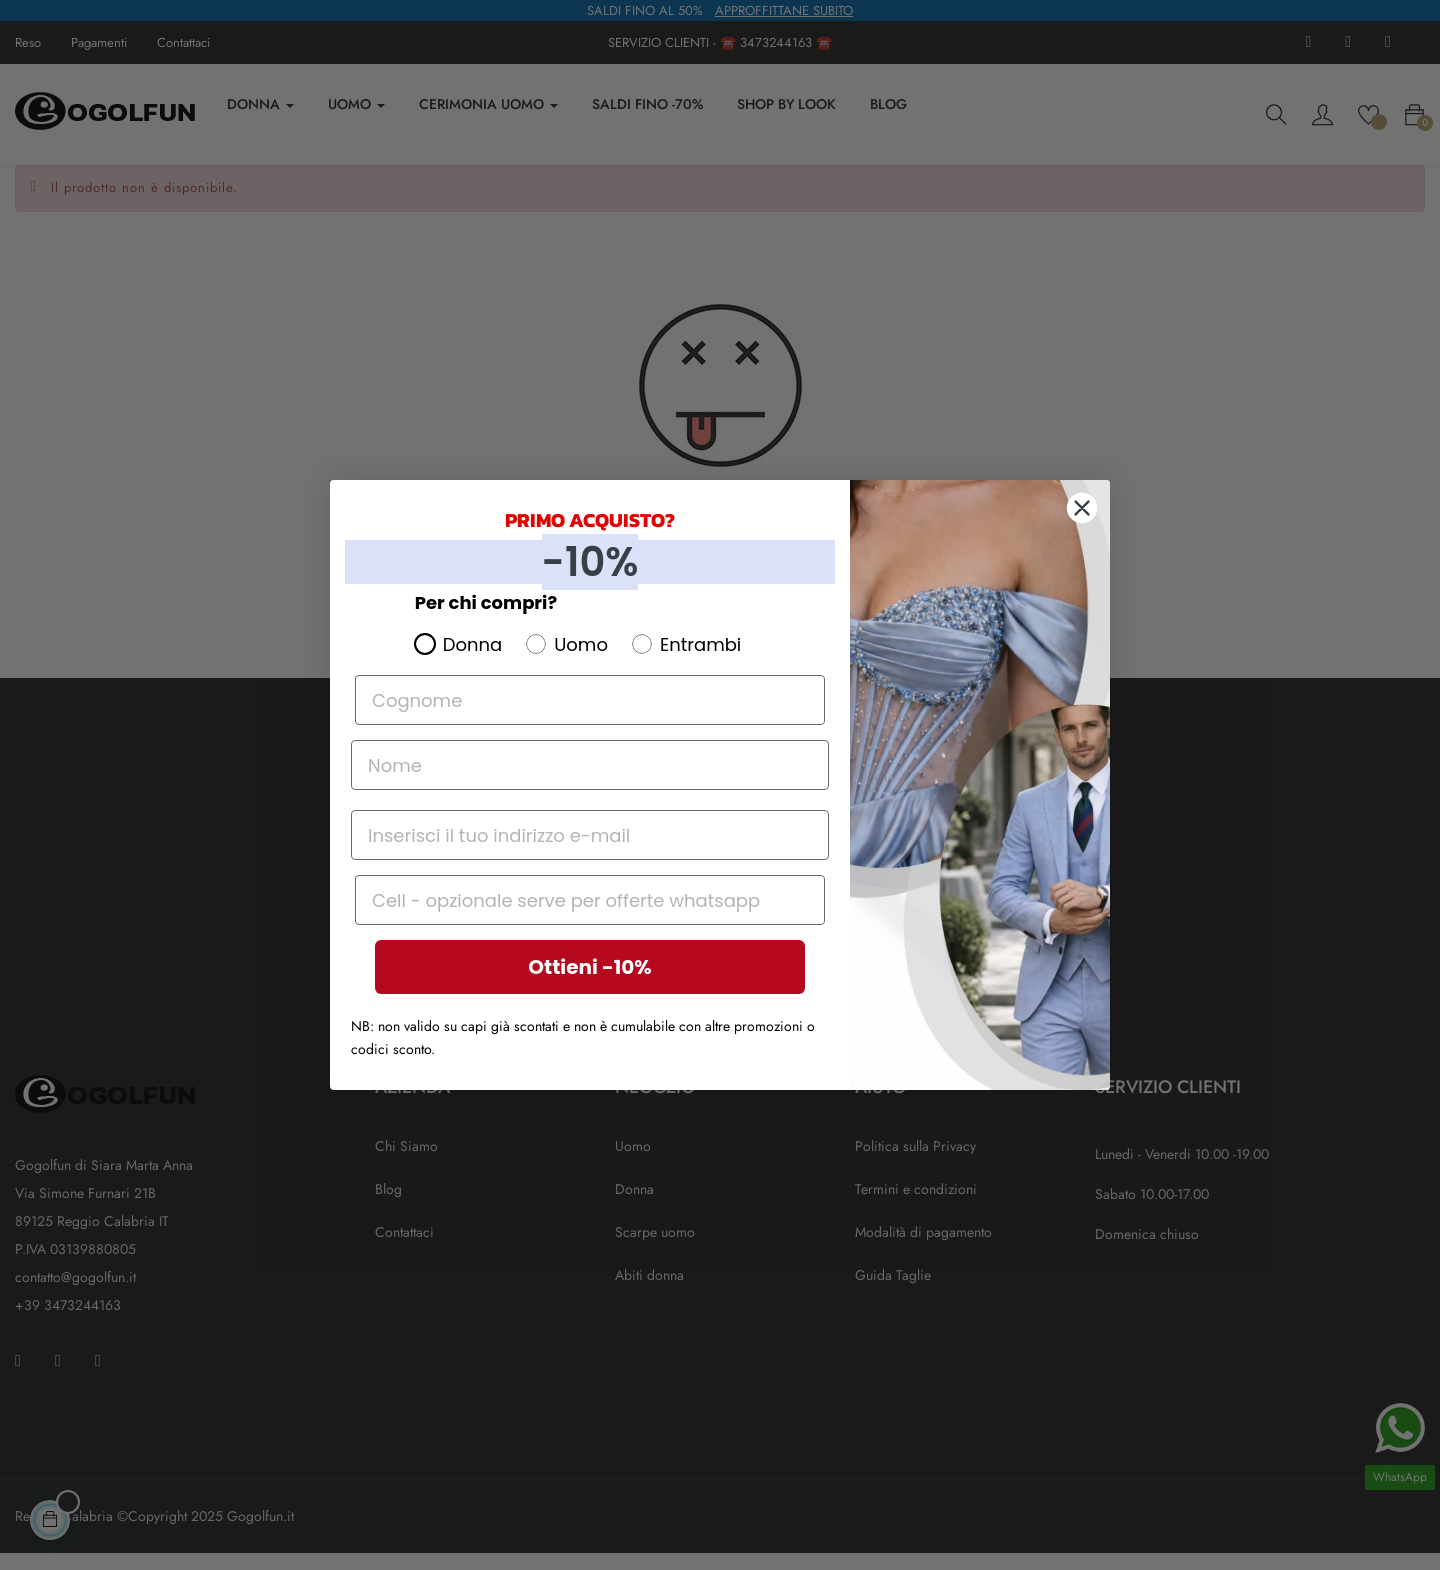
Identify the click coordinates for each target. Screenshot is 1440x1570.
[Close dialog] (1082, 508)
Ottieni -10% (589, 967)
